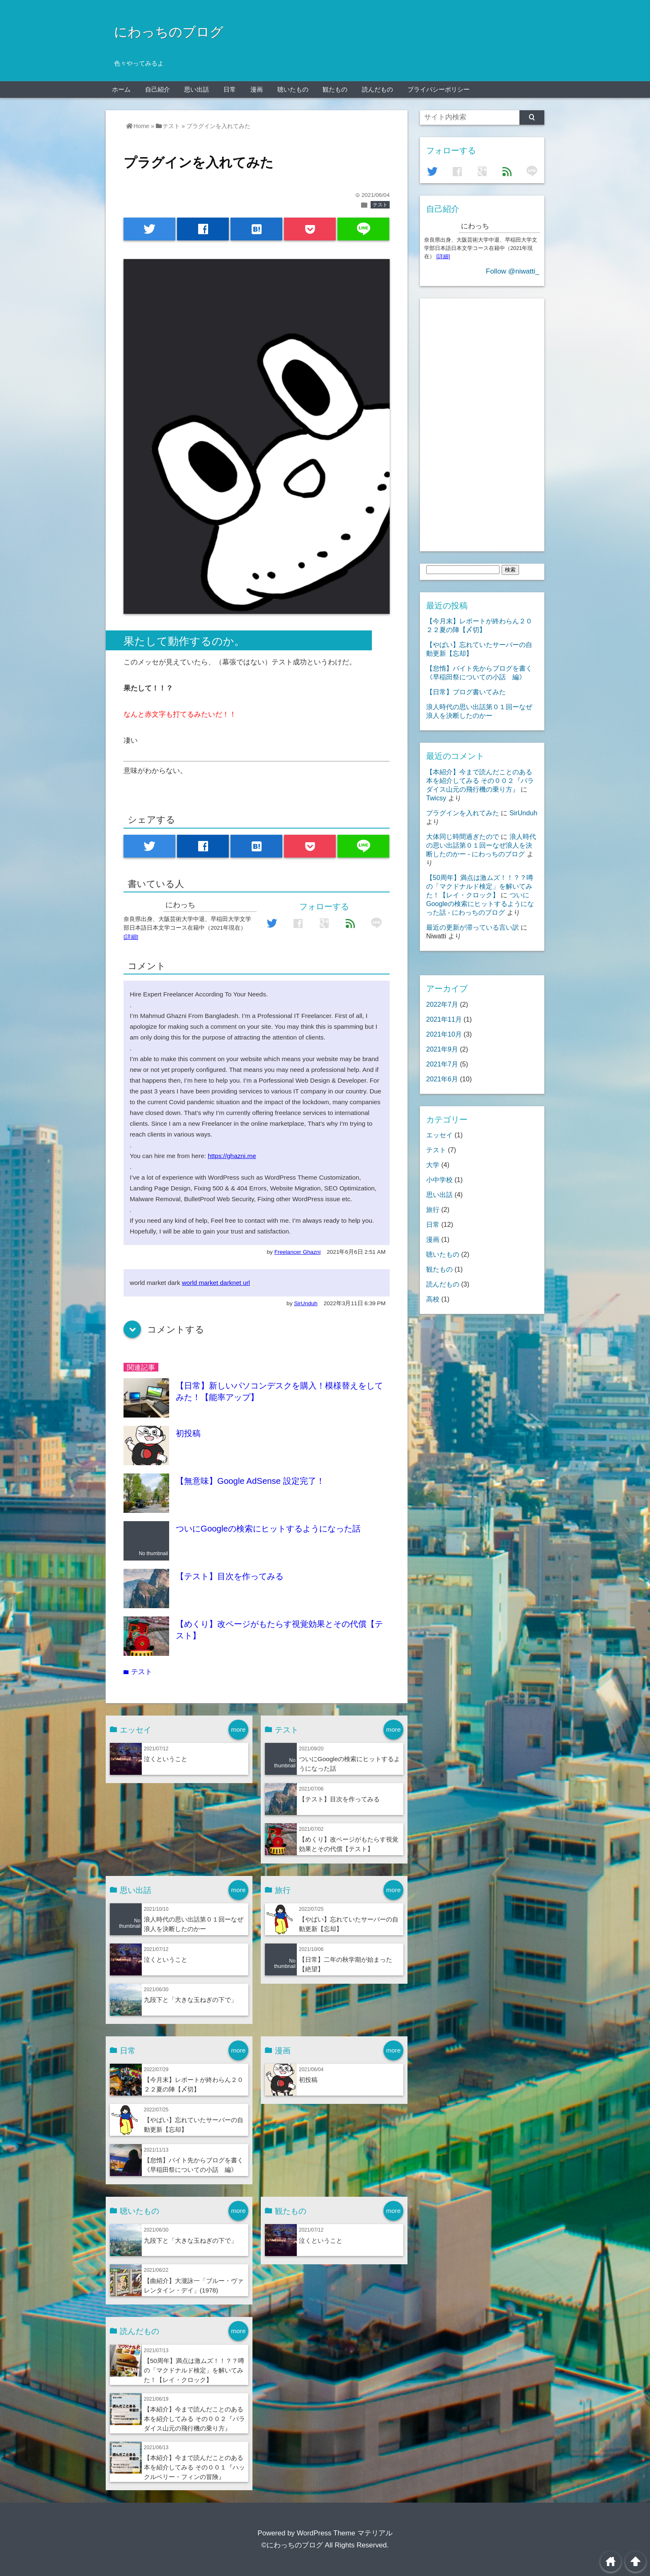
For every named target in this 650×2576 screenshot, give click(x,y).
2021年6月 (442, 1079)
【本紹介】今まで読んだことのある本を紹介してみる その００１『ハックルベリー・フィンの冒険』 (194, 2467)
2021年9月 (442, 1049)
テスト (380, 205)
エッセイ (439, 1135)
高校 (432, 1299)
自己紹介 (157, 89)
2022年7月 (442, 1004)
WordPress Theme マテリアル (345, 2533)
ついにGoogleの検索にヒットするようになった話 (268, 1528)
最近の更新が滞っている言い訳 (472, 927)
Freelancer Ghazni (297, 1252)
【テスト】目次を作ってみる (230, 1576)
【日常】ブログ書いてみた (466, 691)
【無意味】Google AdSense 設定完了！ (250, 1481)
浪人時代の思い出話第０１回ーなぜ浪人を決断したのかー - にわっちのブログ (481, 845)
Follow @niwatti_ (512, 271)
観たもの (335, 89)
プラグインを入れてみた (462, 813)
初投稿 (188, 1433)
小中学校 (439, 1179)
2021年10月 (444, 1034)
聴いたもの (292, 89)
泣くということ (165, 1758)
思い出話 (196, 89)
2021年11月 (444, 1019)
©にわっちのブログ (292, 2545)
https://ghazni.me (232, 1155)
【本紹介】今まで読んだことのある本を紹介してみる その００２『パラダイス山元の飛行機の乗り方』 (194, 2419)
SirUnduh (306, 1303)
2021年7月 (442, 1064)
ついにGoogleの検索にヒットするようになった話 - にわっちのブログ (480, 903)
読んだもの (377, 89)
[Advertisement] (482, 422)
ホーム (121, 89)
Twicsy (436, 798)
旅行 (432, 1209)
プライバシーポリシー (438, 89)
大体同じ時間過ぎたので (462, 836)
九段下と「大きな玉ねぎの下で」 (190, 1999)
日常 (229, 89)
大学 (432, 1164)
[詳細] (131, 937)
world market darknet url (216, 1282)
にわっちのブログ (168, 31)
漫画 (256, 89)
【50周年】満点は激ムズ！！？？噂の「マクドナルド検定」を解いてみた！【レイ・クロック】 (194, 2370)
